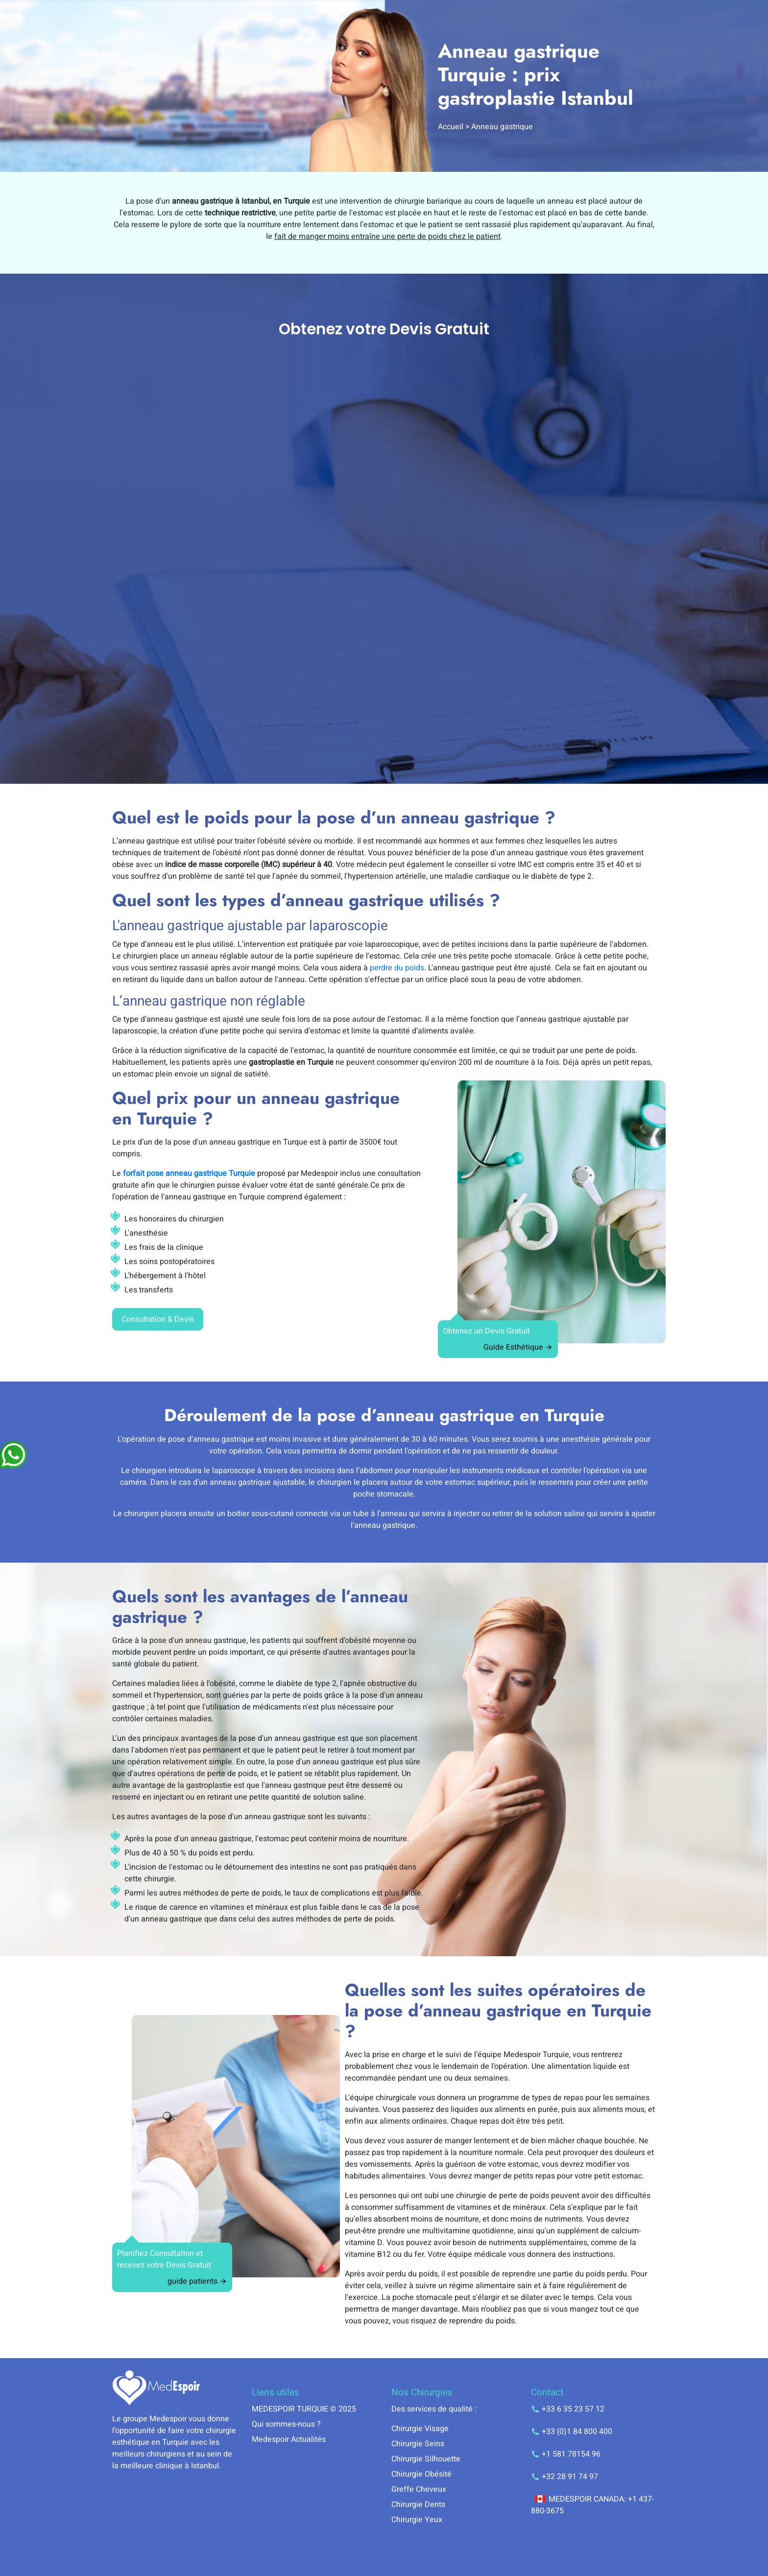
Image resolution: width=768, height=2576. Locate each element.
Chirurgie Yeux (416, 2520)
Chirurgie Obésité (421, 2474)
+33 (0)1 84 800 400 (571, 2431)
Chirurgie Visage (420, 2429)
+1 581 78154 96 (565, 2454)
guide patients (197, 2281)
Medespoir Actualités (289, 2439)
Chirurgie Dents (418, 2504)
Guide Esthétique (518, 1347)
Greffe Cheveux (418, 2489)
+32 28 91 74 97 (564, 2476)
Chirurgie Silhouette (425, 2459)
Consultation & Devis (157, 1319)
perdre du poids (397, 968)
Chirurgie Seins (417, 2444)
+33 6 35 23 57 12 (567, 2409)
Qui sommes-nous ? (286, 2424)
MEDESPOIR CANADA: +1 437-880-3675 (592, 2505)
